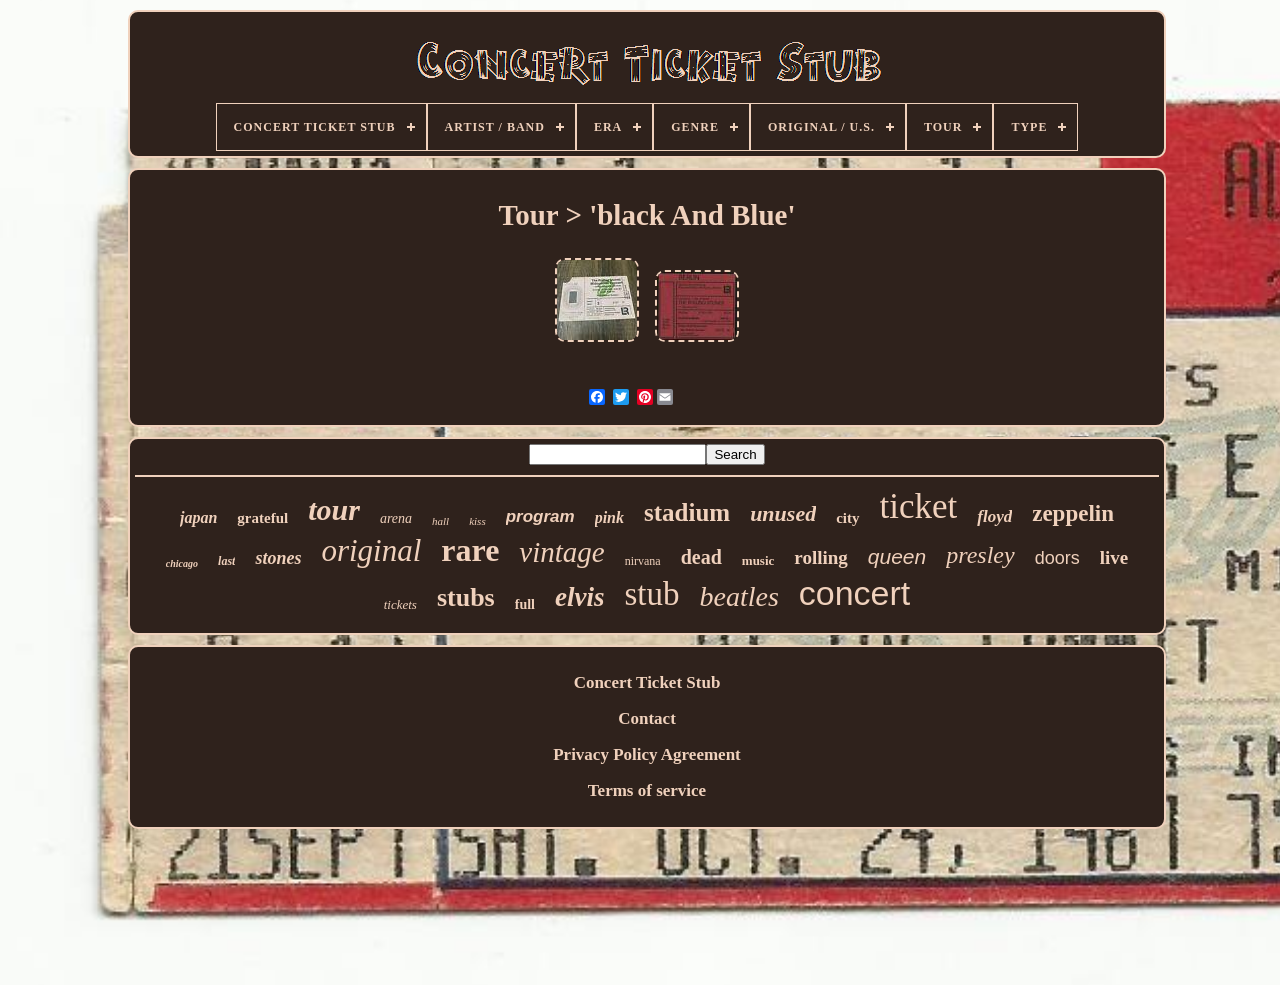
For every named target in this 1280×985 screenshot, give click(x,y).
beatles (738, 596)
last (226, 561)
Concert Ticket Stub (647, 682)
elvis (579, 597)
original (371, 550)
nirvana (643, 561)
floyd (994, 516)
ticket (919, 506)
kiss (477, 521)
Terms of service (647, 790)
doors (1057, 558)
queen (897, 556)
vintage (561, 552)
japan (198, 517)
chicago (182, 563)
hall (440, 521)
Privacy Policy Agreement (647, 754)
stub (651, 594)
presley (980, 555)
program (540, 516)
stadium (687, 512)
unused (783, 513)
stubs (466, 597)
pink (609, 517)
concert (855, 593)
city (847, 518)
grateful (262, 518)
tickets (400, 604)
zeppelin (1073, 513)
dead (701, 557)
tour (334, 509)
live (1114, 557)
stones (278, 558)
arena (396, 518)
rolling (821, 557)
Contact (647, 718)
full (525, 604)
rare (470, 550)
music (758, 560)
